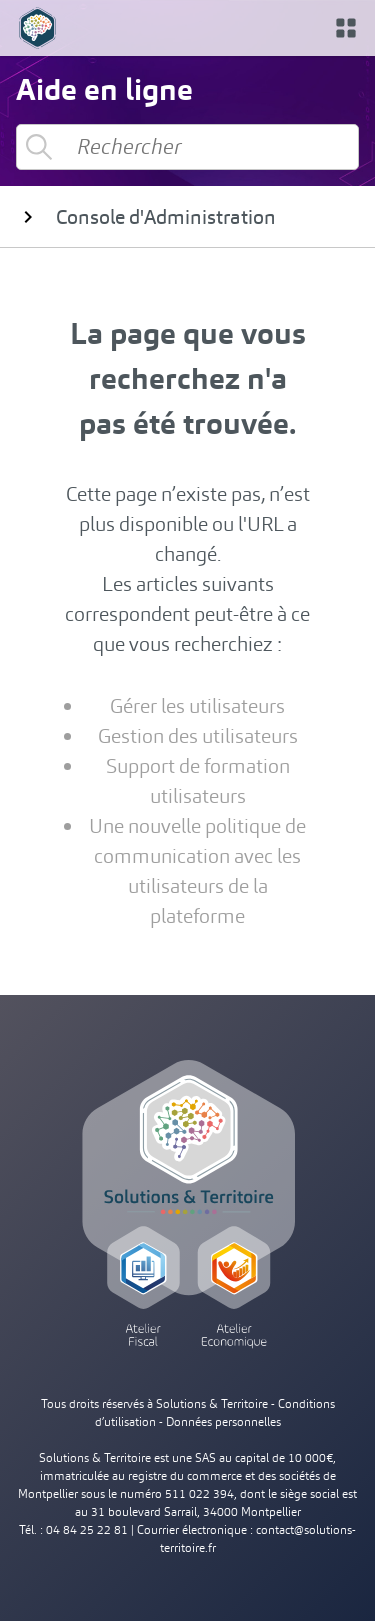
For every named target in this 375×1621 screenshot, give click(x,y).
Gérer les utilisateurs (197, 706)
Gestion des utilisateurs (198, 736)
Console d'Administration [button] (146, 217)
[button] (346, 28)
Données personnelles (223, 1422)
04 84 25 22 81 (87, 1530)
